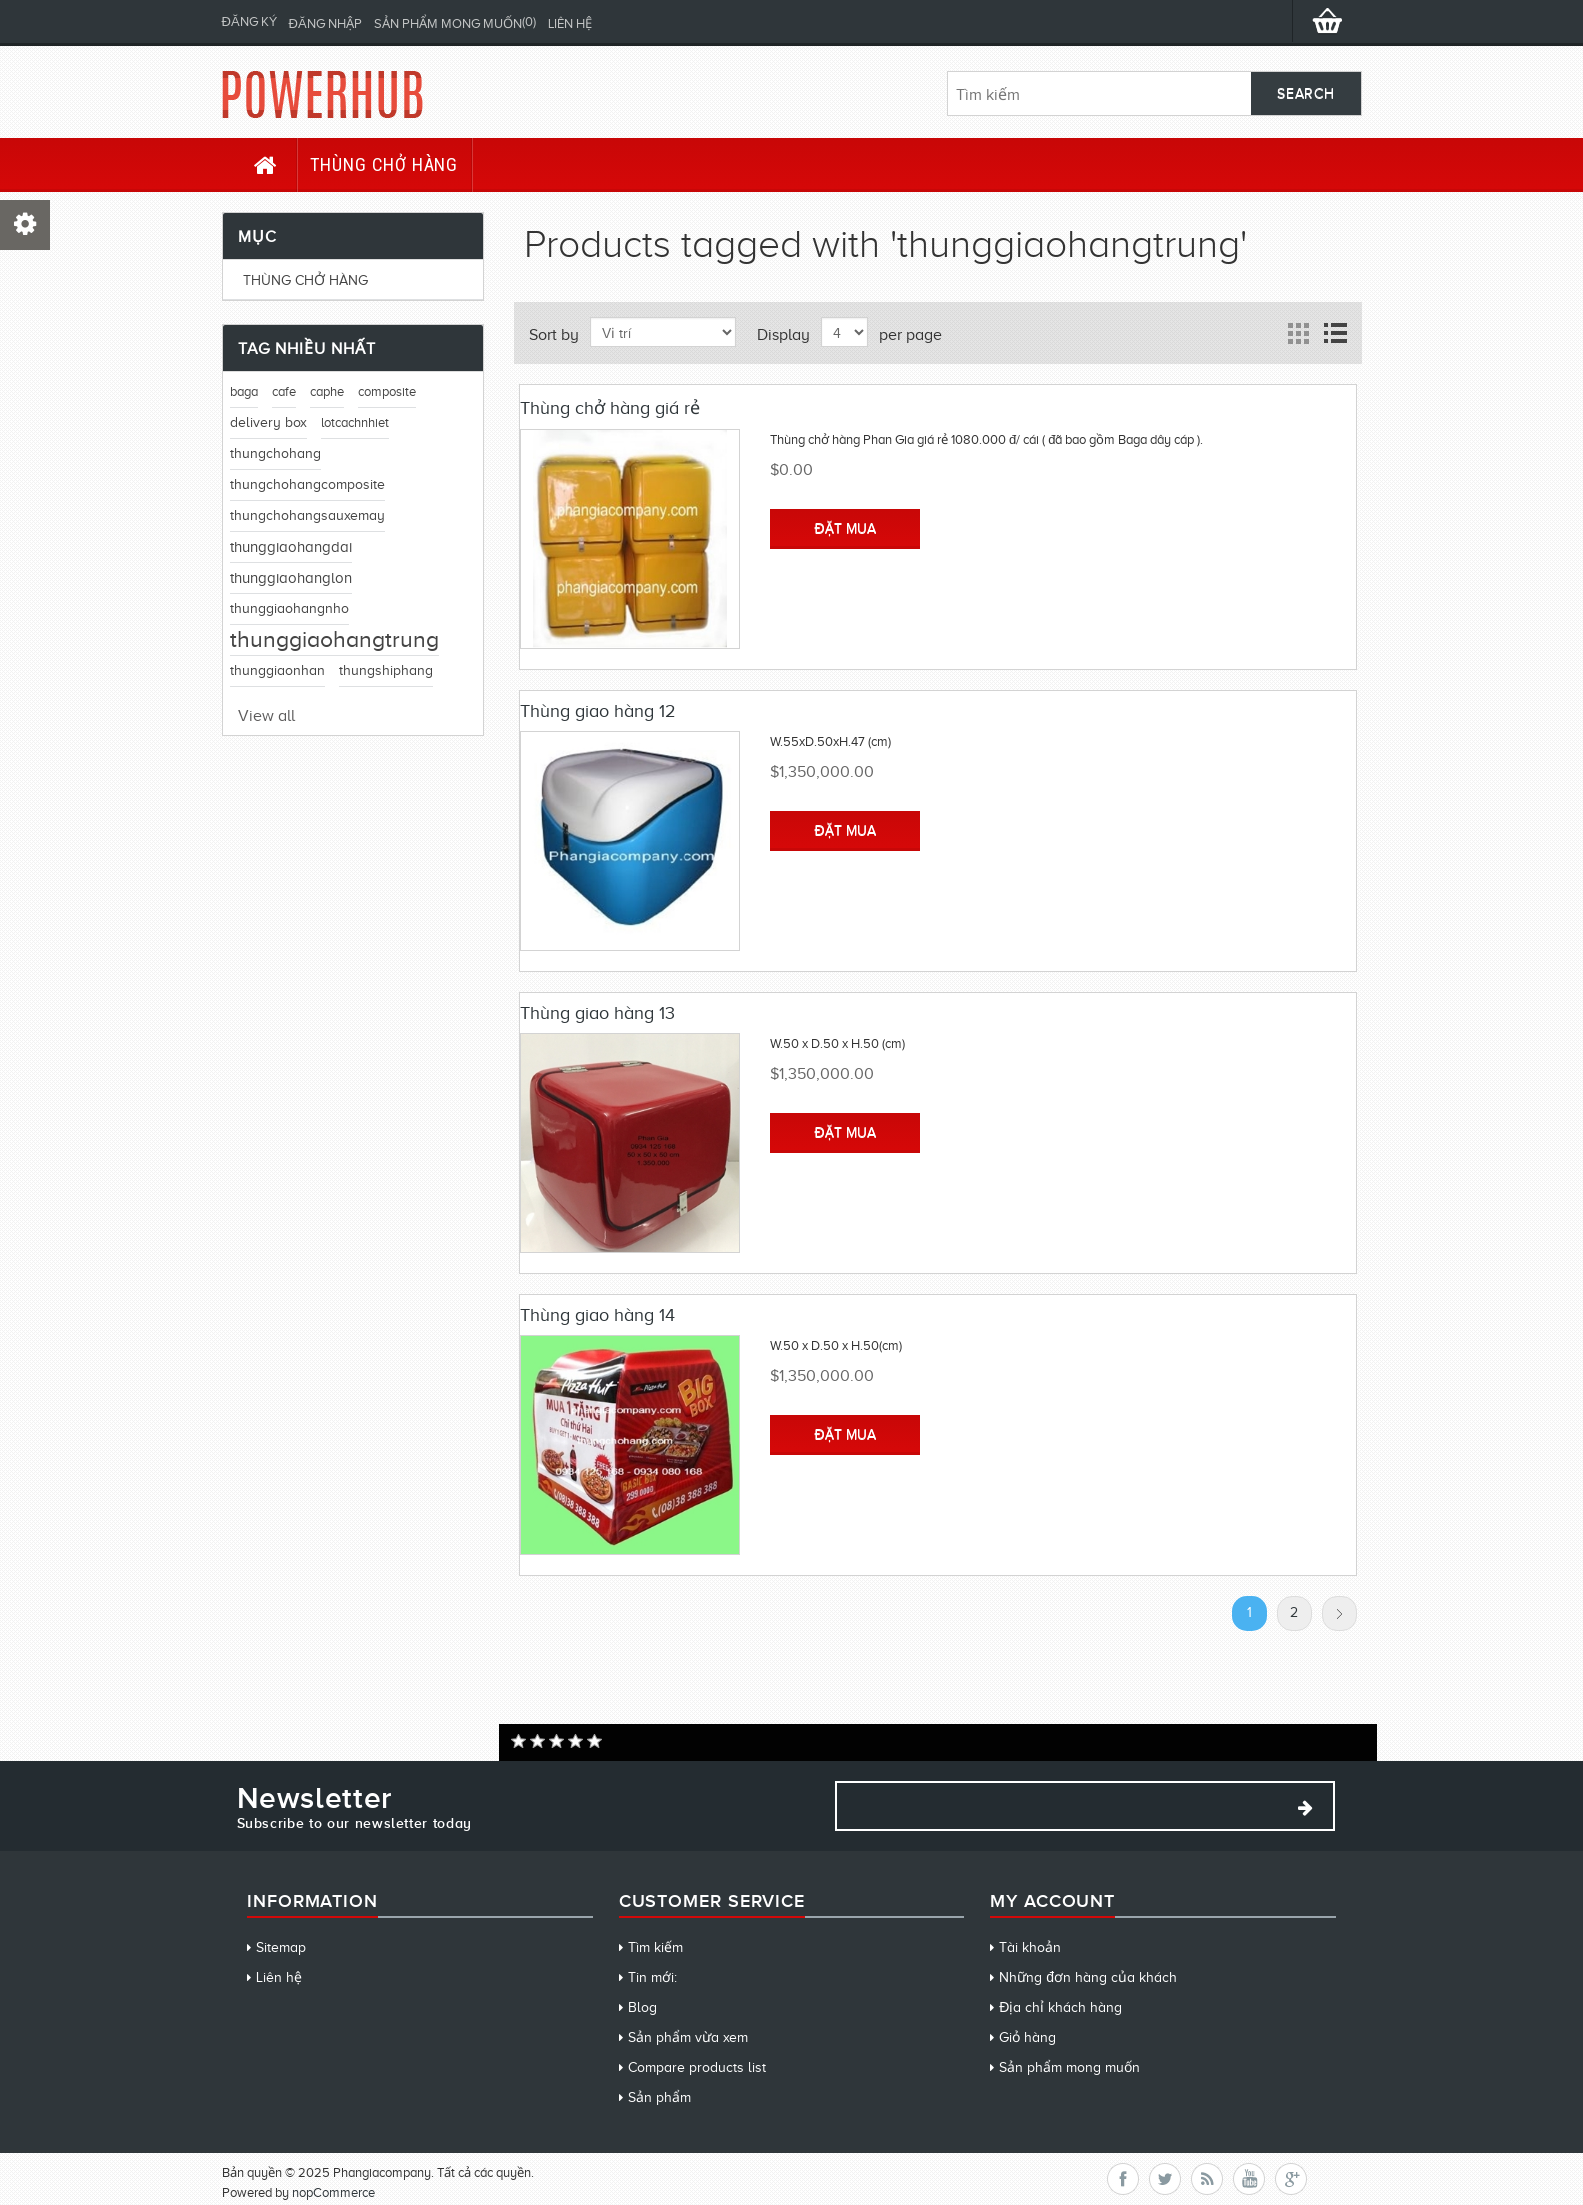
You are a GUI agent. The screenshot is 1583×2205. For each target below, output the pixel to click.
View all (266, 716)
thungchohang (275, 453)
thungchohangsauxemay (307, 515)
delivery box (268, 422)
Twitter (1165, 2179)
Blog (642, 2007)
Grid (1299, 333)
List (1335, 333)
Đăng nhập (325, 23)
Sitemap (281, 1947)
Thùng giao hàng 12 (598, 711)
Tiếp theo (1339, 1613)
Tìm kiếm (655, 1947)
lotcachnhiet (355, 423)
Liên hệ (570, 23)
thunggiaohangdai (291, 547)
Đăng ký (249, 21)
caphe (327, 392)
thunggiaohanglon (291, 578)
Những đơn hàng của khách (1088, 1977)
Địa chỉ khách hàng (1060, 2007)
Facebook (1123, 2179)
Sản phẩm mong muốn (1069, 2067)
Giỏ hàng (1027, 2037)
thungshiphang (386, 670)
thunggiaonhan (277, 670)
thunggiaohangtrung (334, 639)
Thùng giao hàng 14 (597, 1315)
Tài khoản (1030, 1947)
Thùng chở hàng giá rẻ (610, 408)
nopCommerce (333, 2192)
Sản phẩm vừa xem (688, 2037)
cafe (284, 392)
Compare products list (697, 2067)
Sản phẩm (659, 2097)
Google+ (1291, 2179)
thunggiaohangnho (289, 608)
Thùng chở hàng (384, 164)
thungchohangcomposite (307, 484)
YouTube (1249, 2179)
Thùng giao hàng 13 (597, 1013)
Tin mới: (652, 1977)
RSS (1207, 2179)
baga (244, 392)
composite (387, 392)
